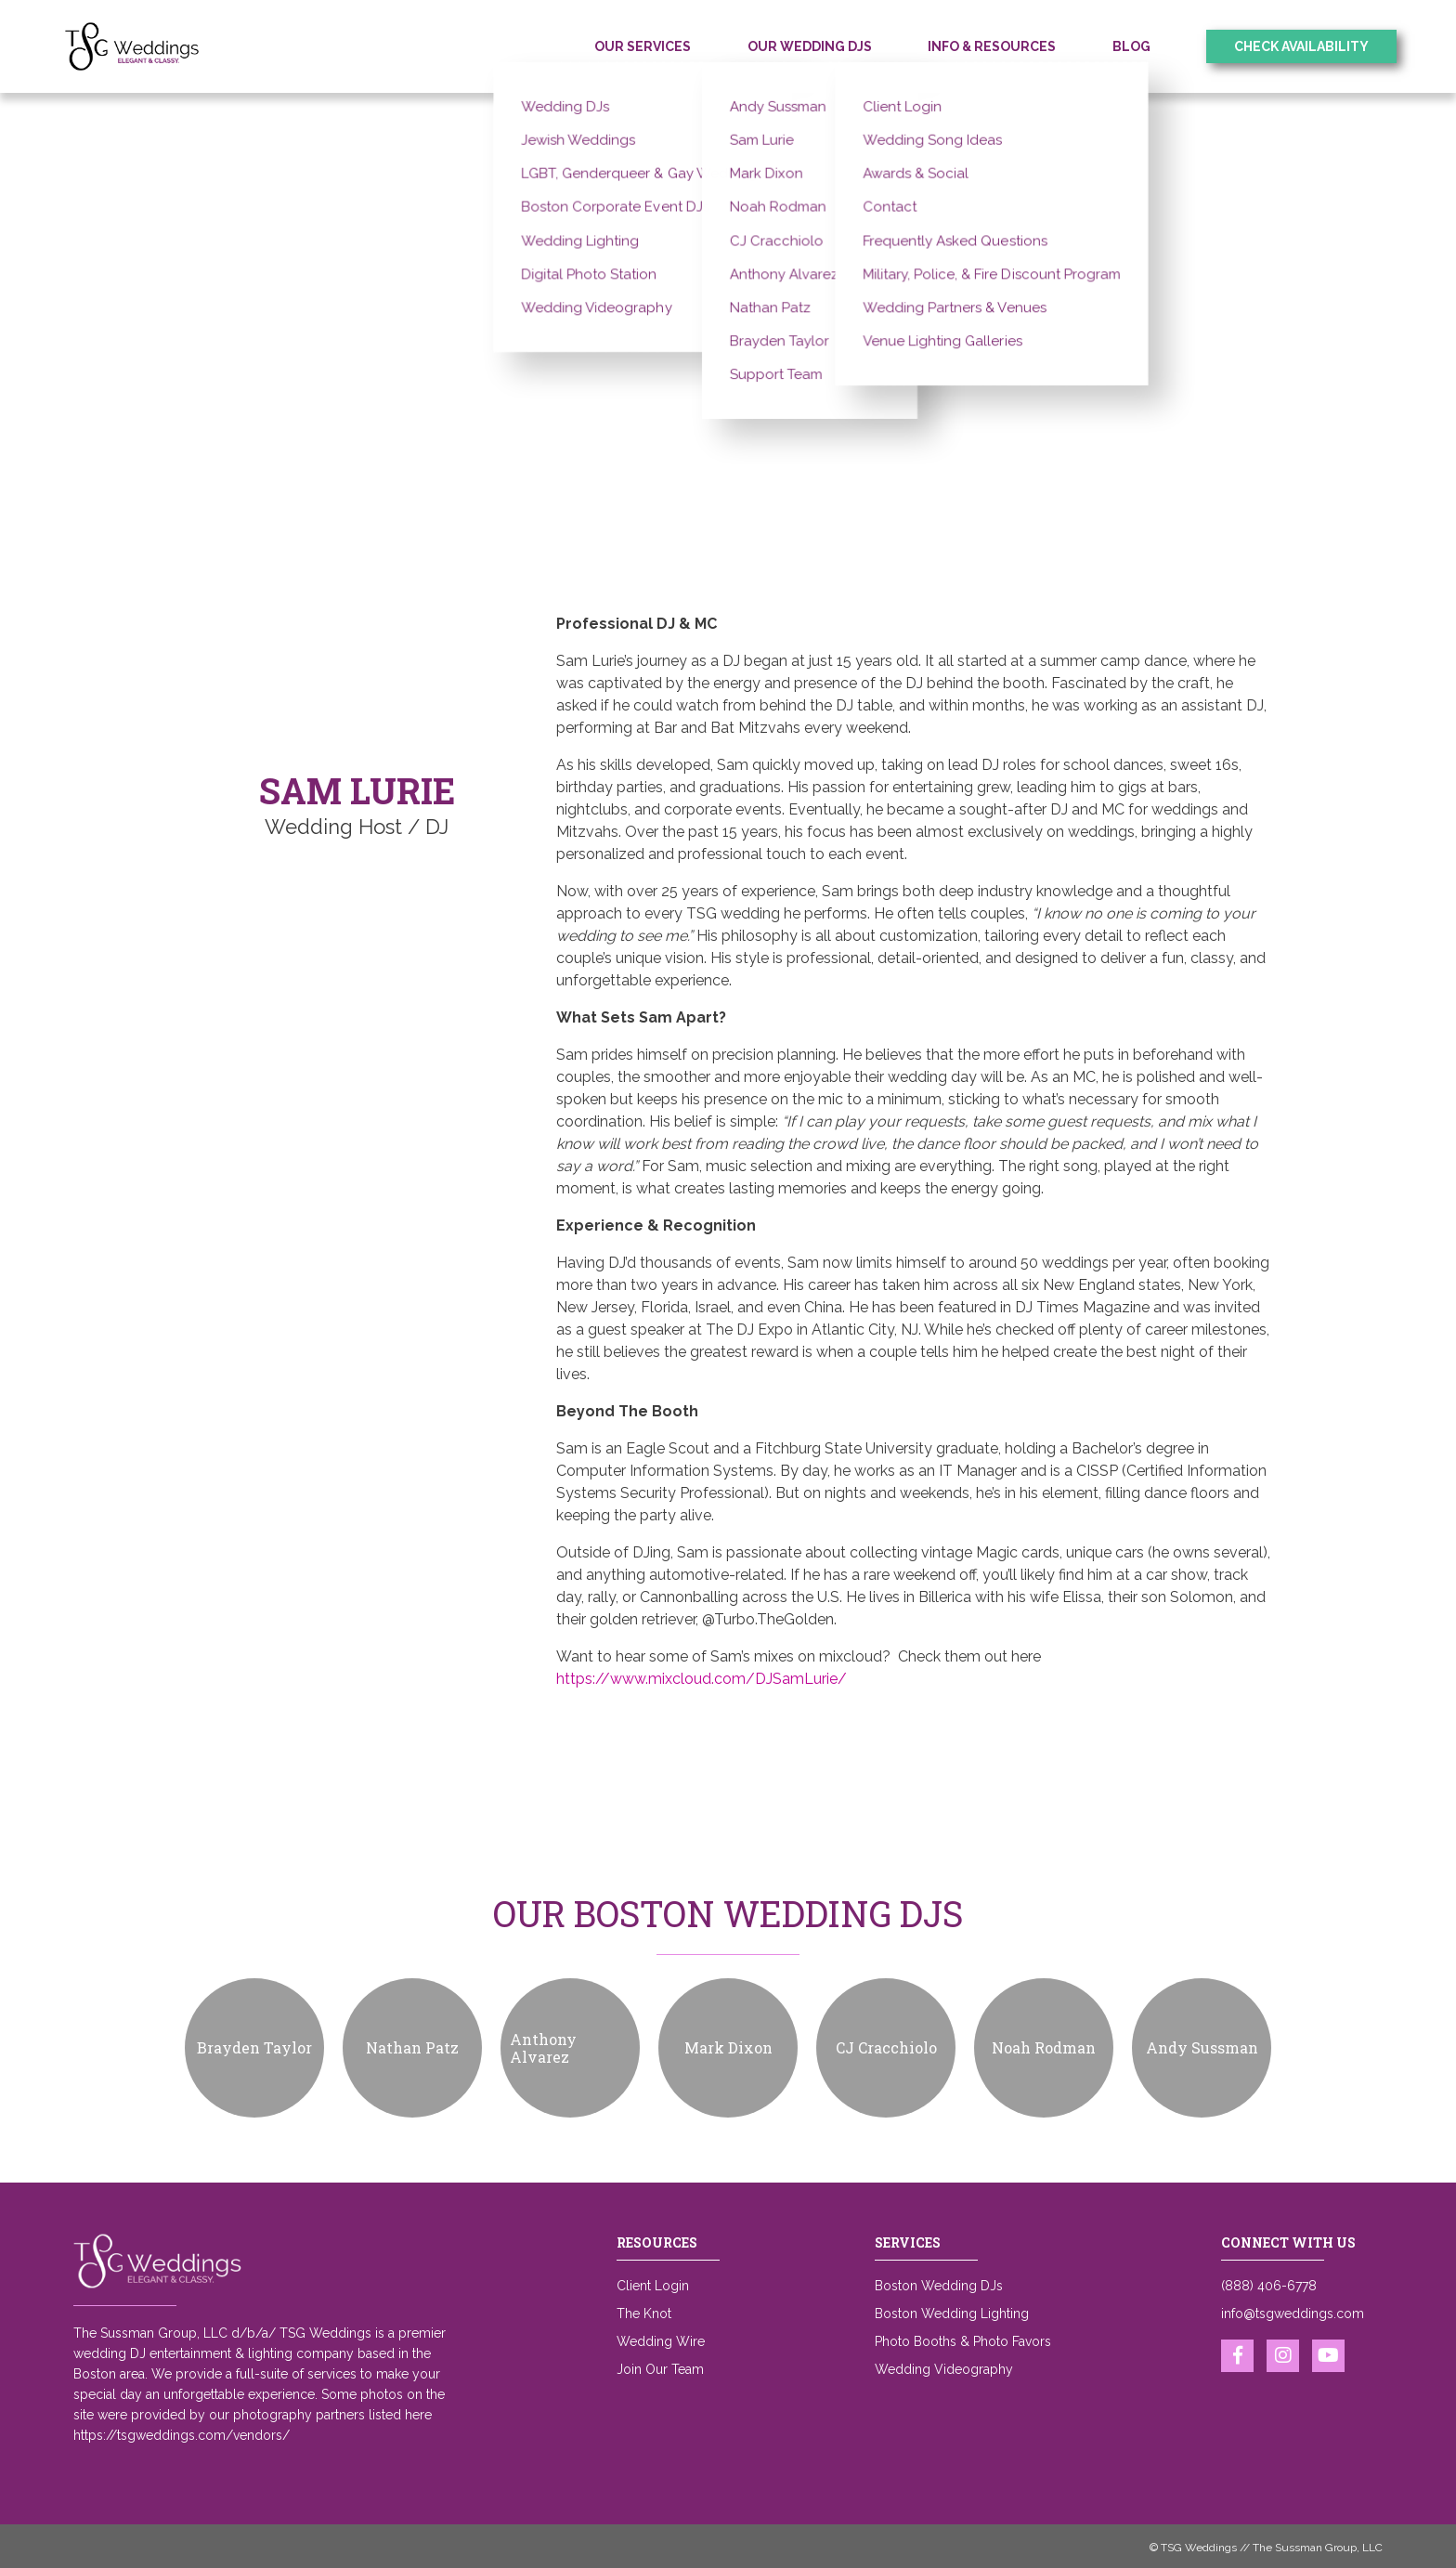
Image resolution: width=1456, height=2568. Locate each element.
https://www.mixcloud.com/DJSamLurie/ (701, 1679)
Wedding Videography (944, 2369)
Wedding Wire (661, 2341)
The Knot (644, 2313)
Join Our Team (660, 2369)
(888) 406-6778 (1269, 2285)
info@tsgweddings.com (1292, 2313)
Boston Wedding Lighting (952, 2313)
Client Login (653, 2285)
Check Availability (1301, 46)
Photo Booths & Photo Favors (963, 2341)
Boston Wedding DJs (939, 2285)
